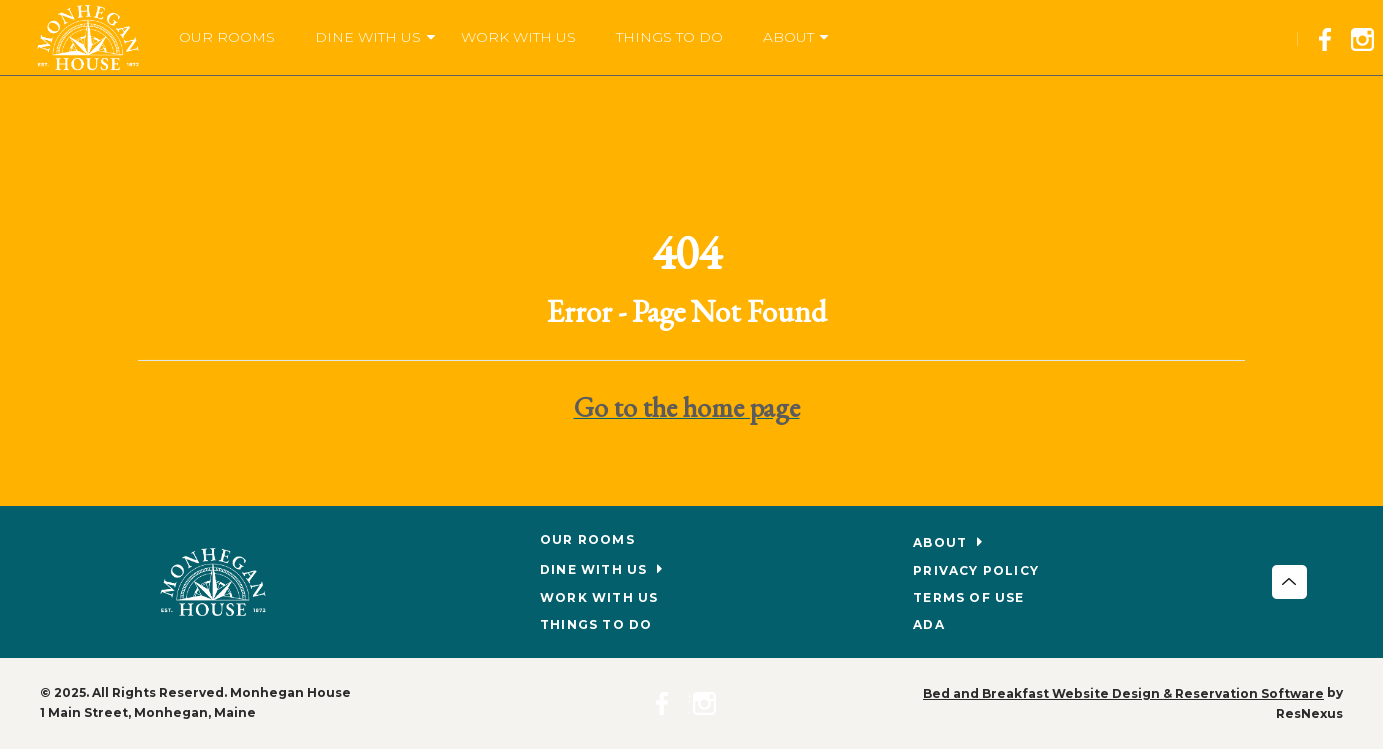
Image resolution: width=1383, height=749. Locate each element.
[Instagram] (1367, 36)
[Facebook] (1331, 36)
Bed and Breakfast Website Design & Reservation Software (1123, 693)
